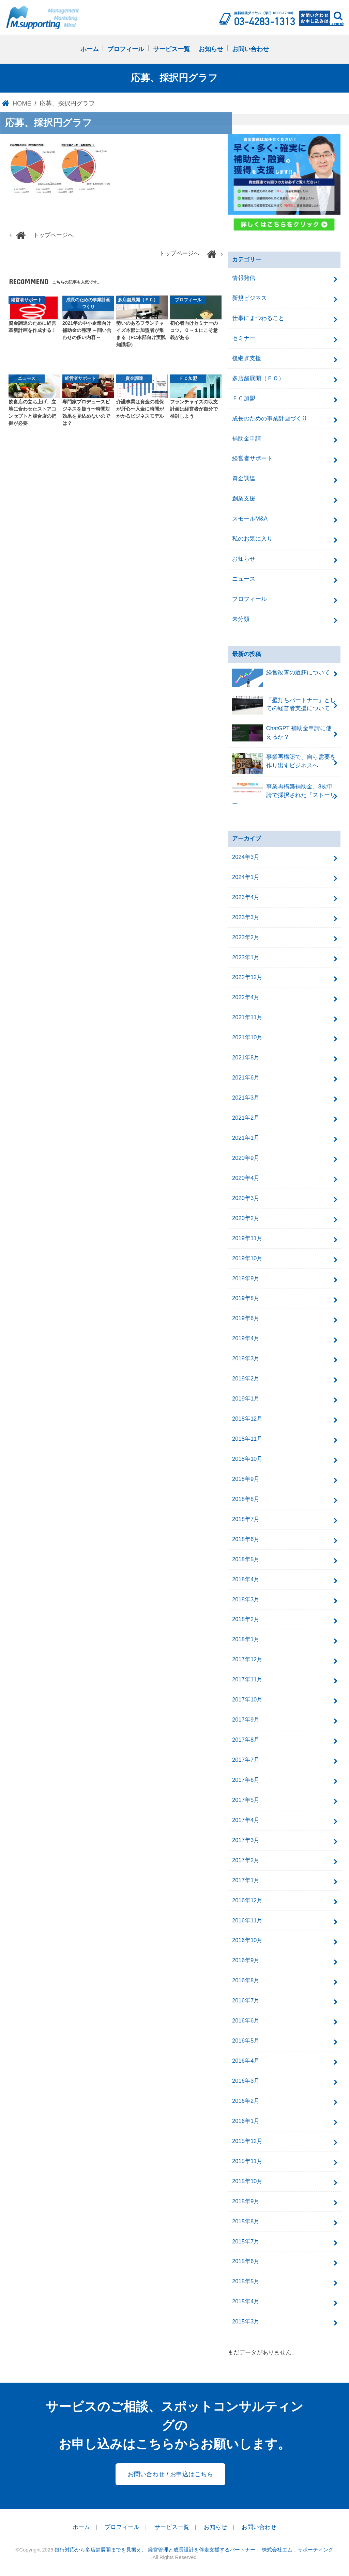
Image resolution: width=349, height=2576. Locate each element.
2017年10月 (247, 1699)
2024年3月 (245, 857)
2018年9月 (245, 1479)
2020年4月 (245, 1178)
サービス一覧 (171, 48)
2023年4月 (245, 897)
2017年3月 (245, 1840)
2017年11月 (247, 1679)
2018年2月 (245, 1619)
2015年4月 (245, 2301)
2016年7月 (245, 2000)
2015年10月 (247, 2181)
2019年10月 (247, 1258)
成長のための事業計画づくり (269, 418)
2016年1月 (245, 2121)
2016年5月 (245, 2040)
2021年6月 (245, 1077)
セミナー (243, 338)
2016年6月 (245, 2020)
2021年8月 (245, 1057)
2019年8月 (245, 1298)
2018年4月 (245, 1579)
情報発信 (243, 278)
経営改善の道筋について (281, 676)
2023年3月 (245, 917)
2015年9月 (245, 2201)
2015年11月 (247, 2161)
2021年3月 (245, 1097)
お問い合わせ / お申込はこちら (170, 2474)
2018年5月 (245, 1559)
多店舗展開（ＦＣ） (258, 378)
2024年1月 (245, 877)
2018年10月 (247, 1459)
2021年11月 (247, 1017)
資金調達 (243, 478)
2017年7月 (245, 1760)
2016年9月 (245, 1960)
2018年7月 (245, 1519)
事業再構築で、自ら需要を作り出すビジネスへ (284, 763)
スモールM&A (250, 518)
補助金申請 (246, 438)
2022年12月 (247, 977)
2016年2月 (245, 2101)
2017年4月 (245, 1820)
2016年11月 (247, 1920)
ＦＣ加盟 (243, 398)
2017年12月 (247, 1659)
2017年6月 (245, 1780)
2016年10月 (247, 1940)
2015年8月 (245, 2221)
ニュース (243, 579)
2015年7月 (245, 2241)
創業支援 (243, 498)
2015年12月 (247, 2141)
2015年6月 (245, 2261)
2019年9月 (245, 1278)
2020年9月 (245, 1158)
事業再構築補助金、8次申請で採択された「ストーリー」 (284, 795)
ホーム (89, 48)
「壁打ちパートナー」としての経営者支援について (284, 705)
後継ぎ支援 (246, 358)
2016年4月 (245, 2061)
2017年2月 (245, 1860)
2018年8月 (245, 1499)
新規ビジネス (249, 298)
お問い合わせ (250, 48)
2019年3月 (245, 1358)
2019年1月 (245, 1398)
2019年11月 (247, 1238)
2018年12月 (247, 1418)
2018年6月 (245, 1539)
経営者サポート (252, 458)
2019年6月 (245, 1318)
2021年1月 (245, 1138)
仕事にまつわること (258, 318)
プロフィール (125, 48)
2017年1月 (245, 1880)
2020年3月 (245, 1198)
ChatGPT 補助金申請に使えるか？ (282, 732)
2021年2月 (245, 1118)
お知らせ (211, 48)
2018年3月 (245, 1599)
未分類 (240, 619)
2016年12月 (247, 1900)
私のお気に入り (252, 538)
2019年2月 (245, 1378)
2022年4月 (245, 997)
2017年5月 (245, 1800)
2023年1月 (245, 957)
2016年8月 (245, 1980)
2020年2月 (245, 1218)
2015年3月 (245, 2321)
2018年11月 (247, 1439)
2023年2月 (245, 937)
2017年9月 (245, 1719)
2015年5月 (245, 2281)
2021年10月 (247, 1037)
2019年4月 (245, 1338)
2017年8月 (245, 1740)
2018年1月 (245, 1639)
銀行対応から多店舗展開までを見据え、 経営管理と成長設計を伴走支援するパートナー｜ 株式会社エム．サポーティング (194, 2550)
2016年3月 (245, 2081)
